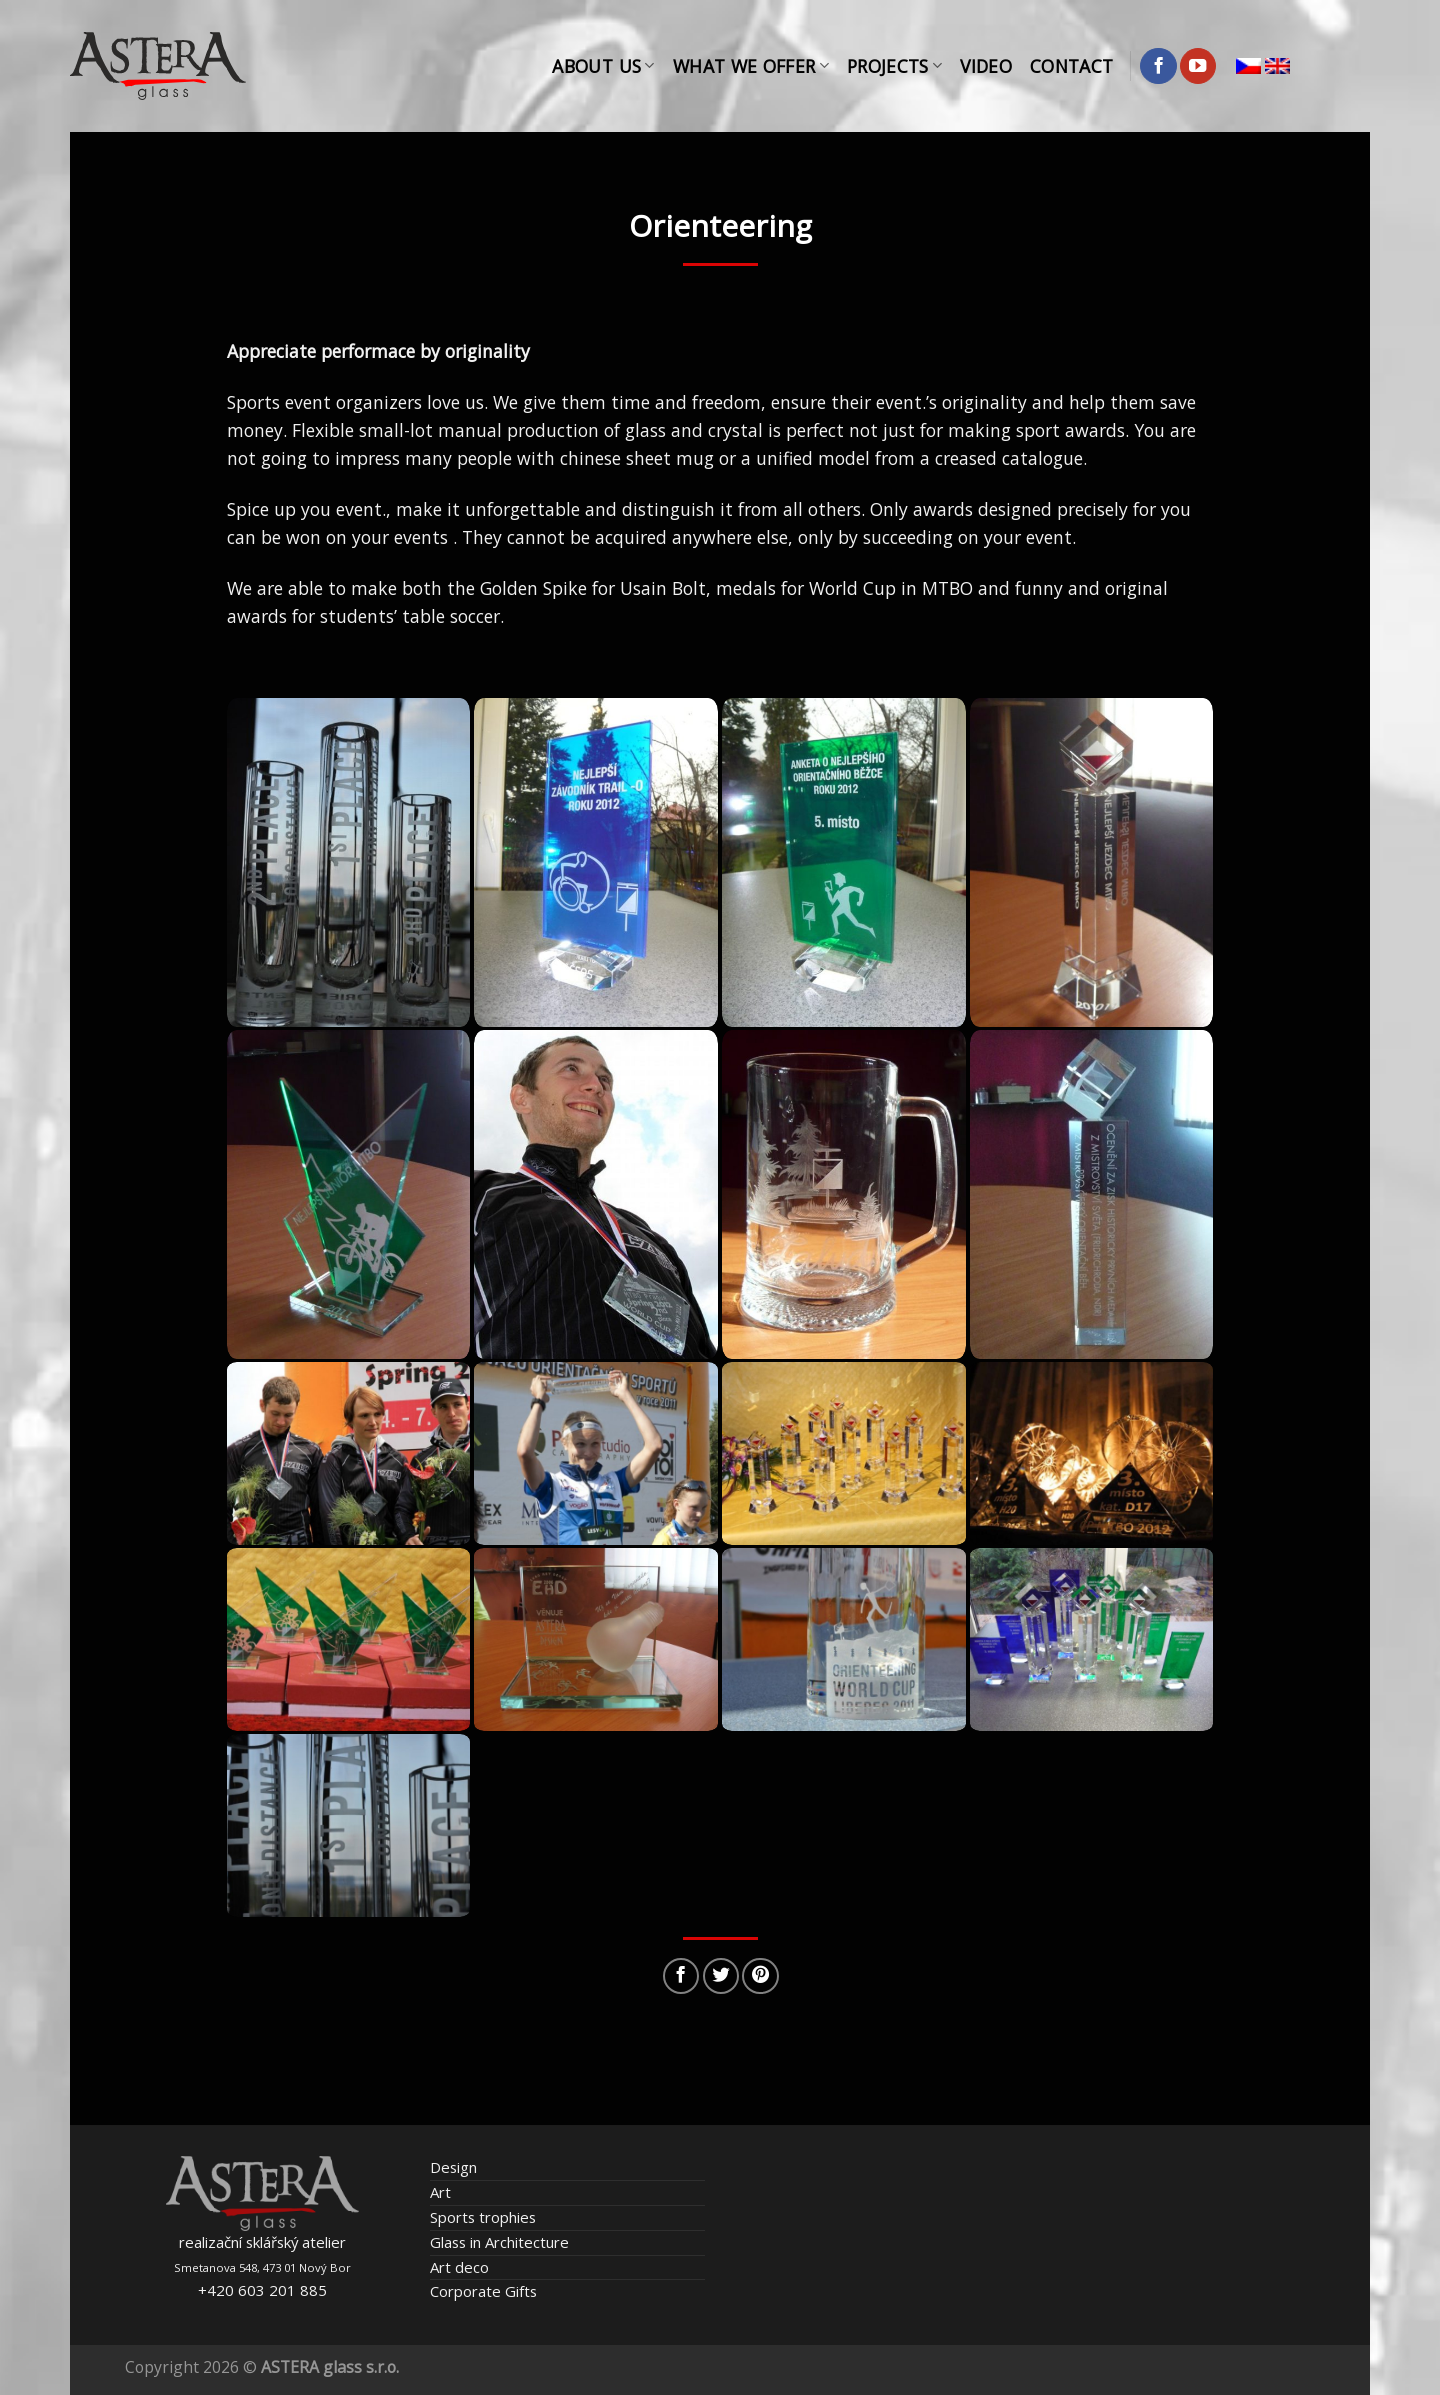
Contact (1071, 66)
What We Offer (751, 66)
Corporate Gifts (483, 2291)
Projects (894, 66)
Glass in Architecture (499, 2242)
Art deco (459, 2267)
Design (453, 2167)
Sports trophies (483, 2217)
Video (986, 66)
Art (440, 2192)
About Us (603, 66)
